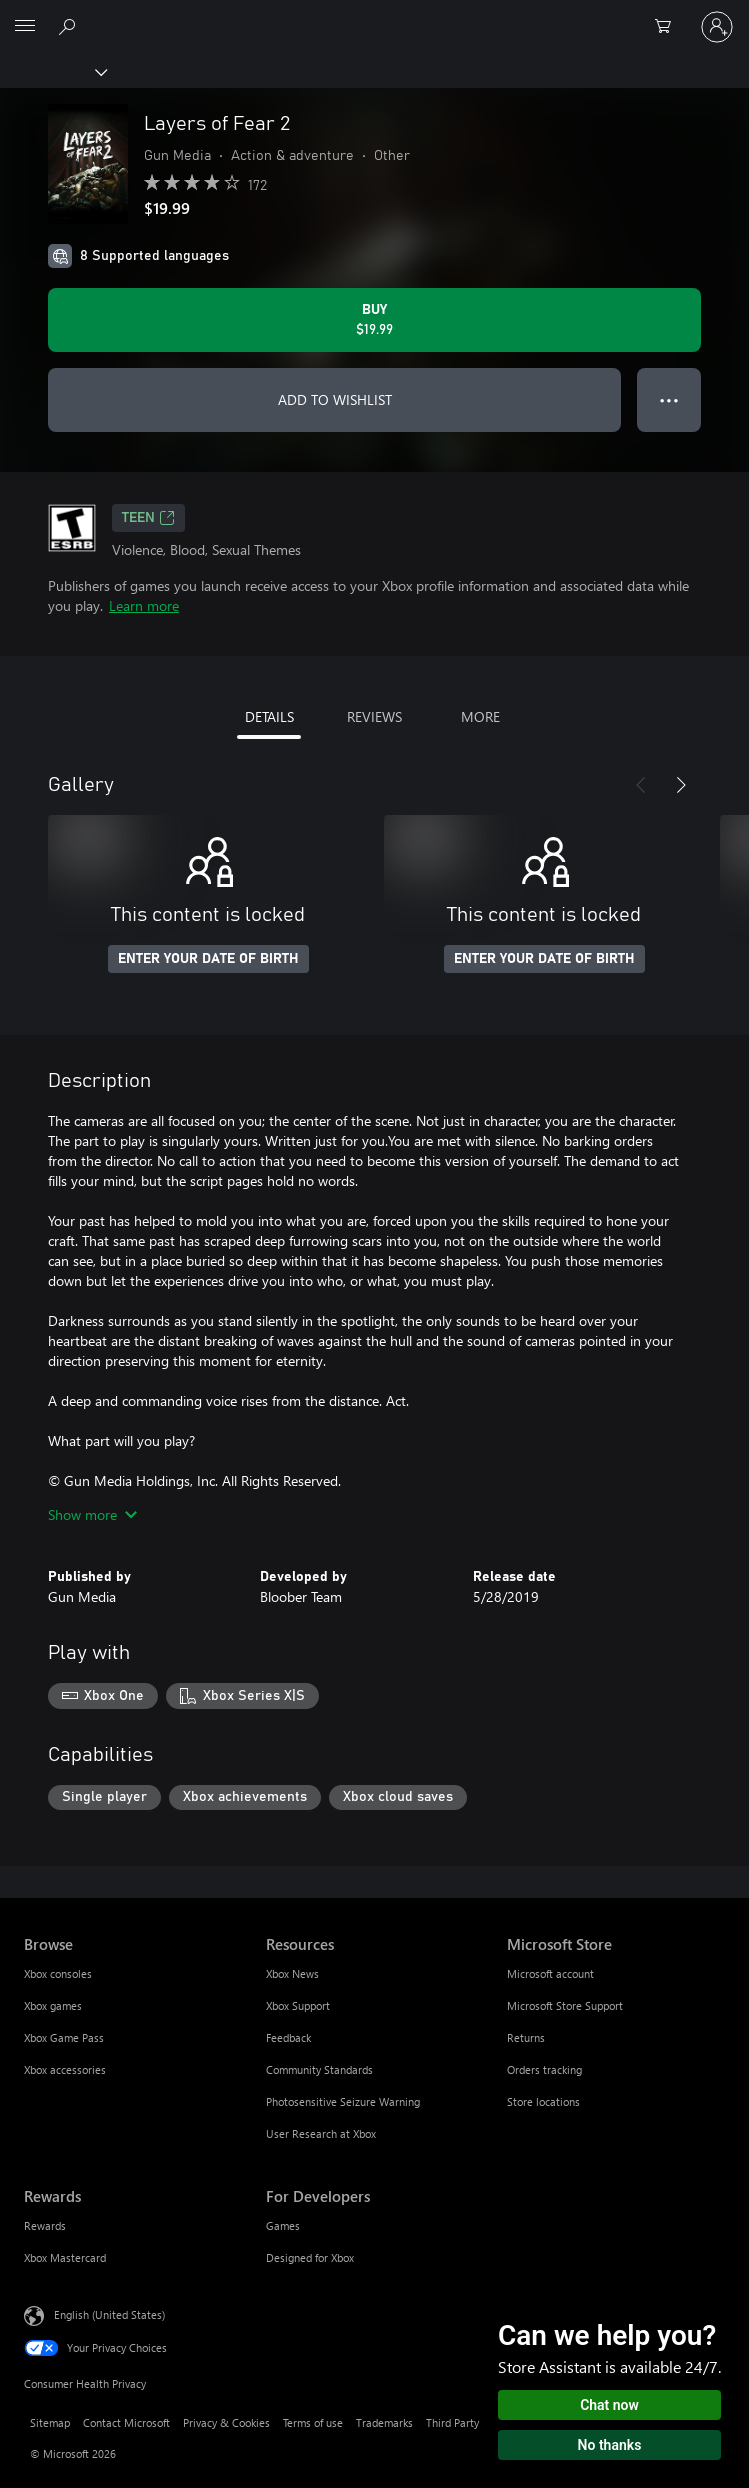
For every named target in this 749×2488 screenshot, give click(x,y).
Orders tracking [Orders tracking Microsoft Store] (544, 2069)
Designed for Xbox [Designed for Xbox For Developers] (310, 2257)
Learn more (144, 605)
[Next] (681, 785)
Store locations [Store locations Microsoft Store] (543, 2101)
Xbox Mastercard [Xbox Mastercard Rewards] (65, 2257)
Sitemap (50, 2422)
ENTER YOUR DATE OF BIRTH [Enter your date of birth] (208, 959)
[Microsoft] (374, 15)
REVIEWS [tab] (374, 716)
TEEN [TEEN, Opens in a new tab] (148, 518)
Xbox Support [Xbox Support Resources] (298, 2005)
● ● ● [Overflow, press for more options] (669, 399)
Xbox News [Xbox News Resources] (292, 1973)
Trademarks (384, 2422)
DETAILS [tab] (269, 716)
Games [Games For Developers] (283, 2225)
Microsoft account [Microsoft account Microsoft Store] (550, 1973)
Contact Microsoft (126, 2422)
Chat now (609, 2405)
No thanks (610, 2445)
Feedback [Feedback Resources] (288, 2037)
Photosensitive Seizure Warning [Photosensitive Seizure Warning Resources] (343, 2101)
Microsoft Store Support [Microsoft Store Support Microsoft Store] (565, 2005)
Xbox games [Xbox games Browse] (53, 2005)
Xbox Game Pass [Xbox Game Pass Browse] (64, 2037)
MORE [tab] (480, 716)
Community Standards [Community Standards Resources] (319, 2069)
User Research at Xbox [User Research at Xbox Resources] (321, 2133)
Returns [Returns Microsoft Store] (526, 2037)
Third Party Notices (472, 2422)
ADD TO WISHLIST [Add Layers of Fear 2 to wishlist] (335, 399)
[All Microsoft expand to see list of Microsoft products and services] (25, 27)
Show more (92, 1514)
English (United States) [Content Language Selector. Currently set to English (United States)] (109, 2314)
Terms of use (313, 2422)
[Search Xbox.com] (70, 26)
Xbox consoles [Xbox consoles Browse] (58, 1973)
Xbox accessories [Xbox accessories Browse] (65, 2069)
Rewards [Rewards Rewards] (45, 2225)
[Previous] (641, 785)
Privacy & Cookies (226, 2422)
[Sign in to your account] (717, 27)
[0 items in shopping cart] (669, 27)
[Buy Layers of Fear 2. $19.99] (374, 320)
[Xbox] (52, 71)
